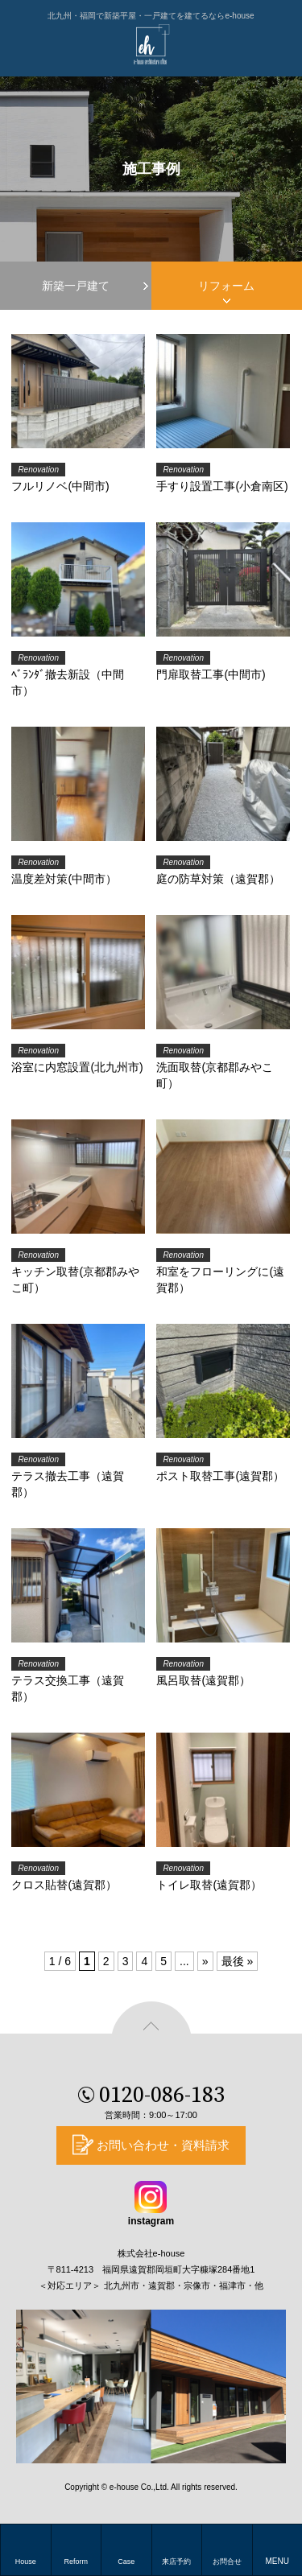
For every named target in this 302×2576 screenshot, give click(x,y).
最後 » (237, 1961)
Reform (76, 2561)
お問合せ (227, 2561)
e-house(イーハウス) (151, 44)
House (25, 2561)
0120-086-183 (162, 2100)
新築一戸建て (76, 285)
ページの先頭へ (151, 2041)
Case (126, 2561)
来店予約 (176, 2561)
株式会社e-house (151, 2253)
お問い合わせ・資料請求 (163, 2145)
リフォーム (226, 285)
